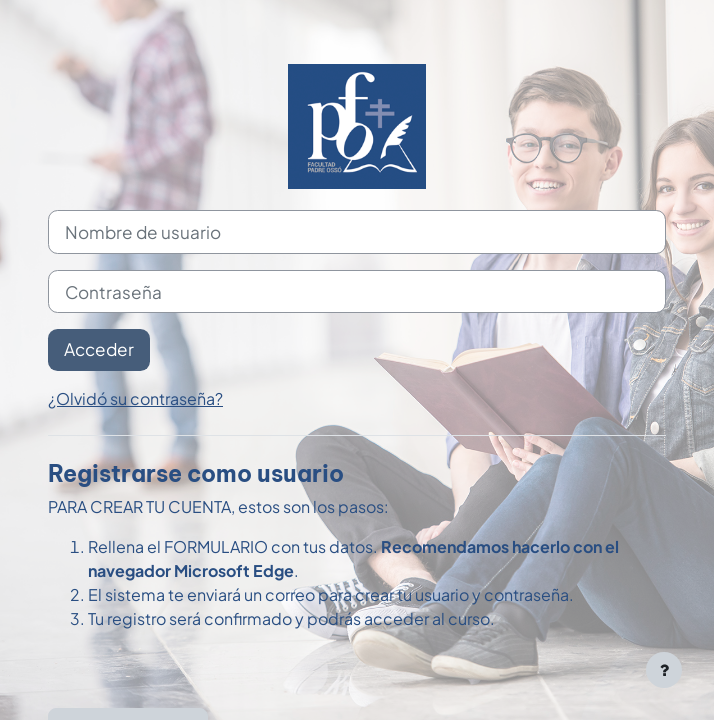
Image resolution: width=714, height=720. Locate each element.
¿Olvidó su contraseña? (135, 398)
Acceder (99, 349)
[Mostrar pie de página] (664, 670)
